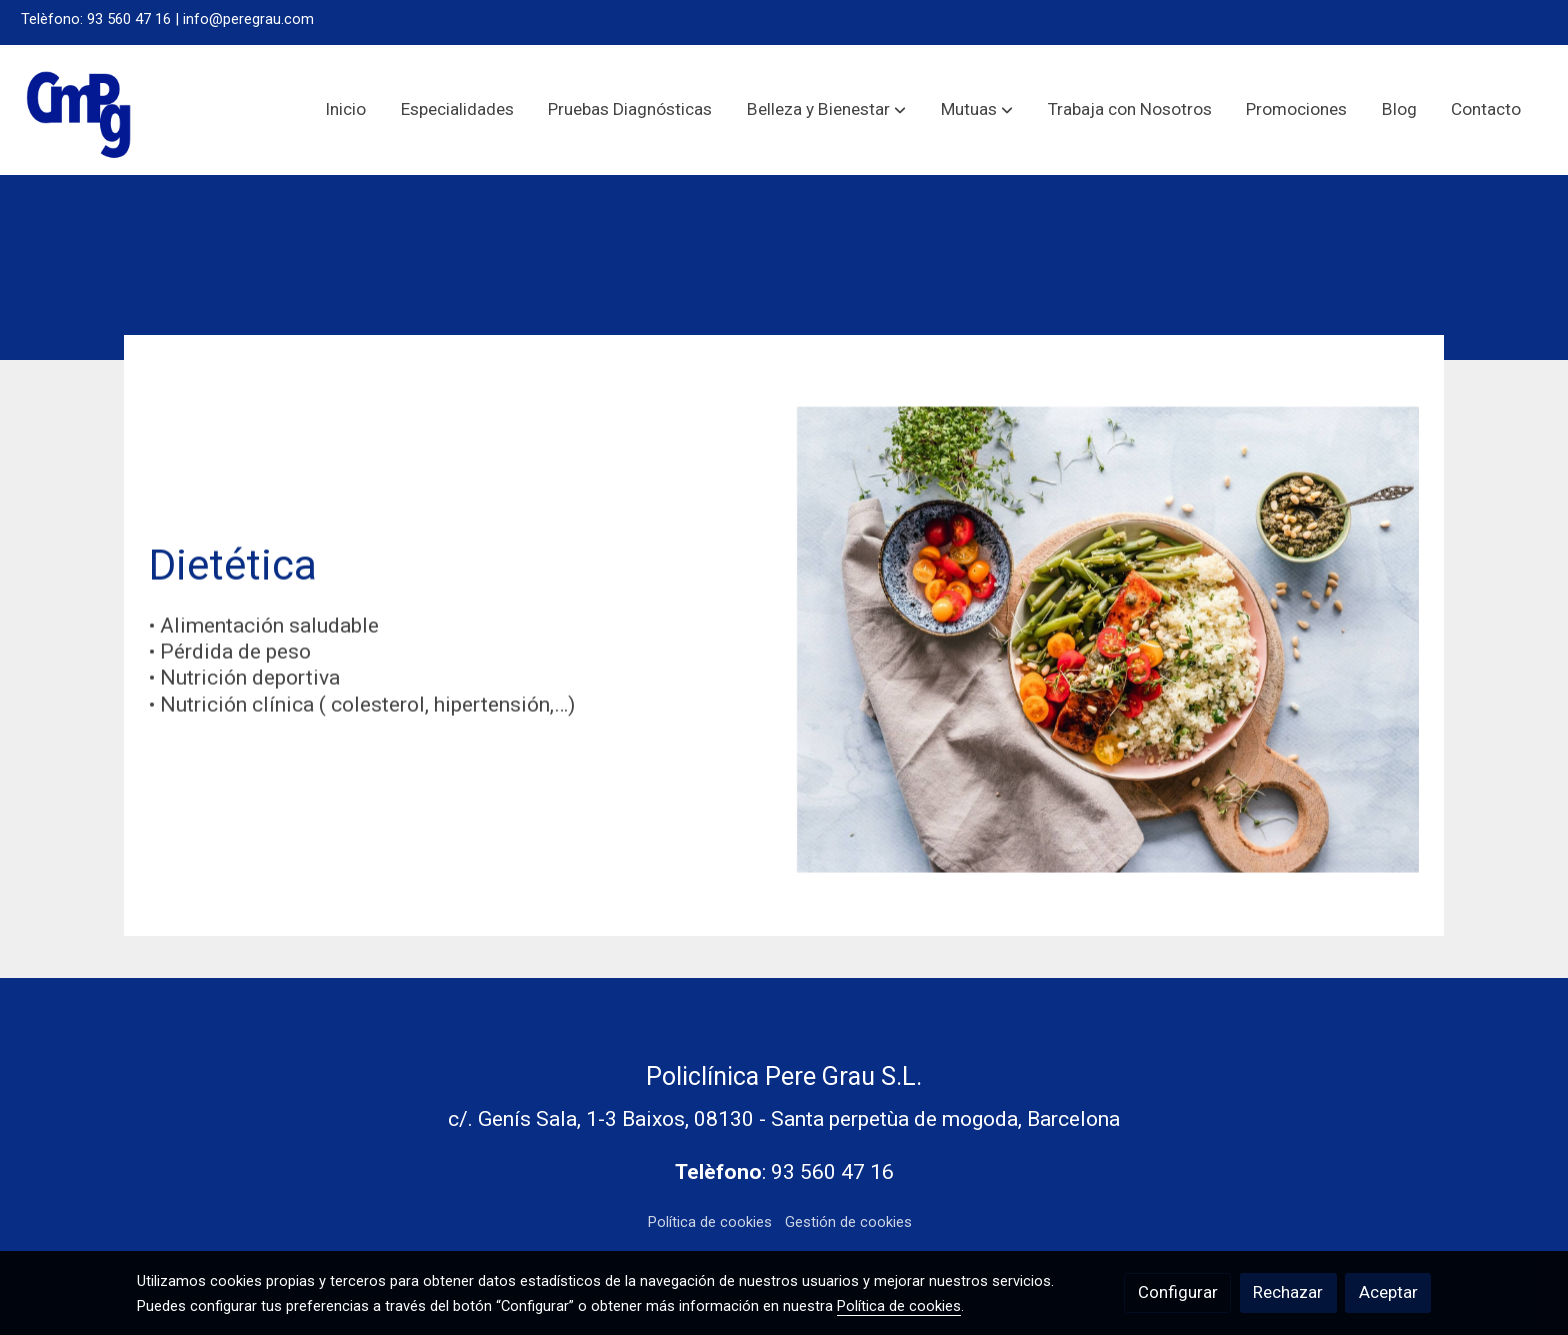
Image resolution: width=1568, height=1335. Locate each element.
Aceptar (1388, 1292)
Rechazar (1288, 1292)
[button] (826, 110)
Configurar (1178, 1292)
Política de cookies (710, 1222)
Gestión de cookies (848, 1222)
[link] (80, 110)
